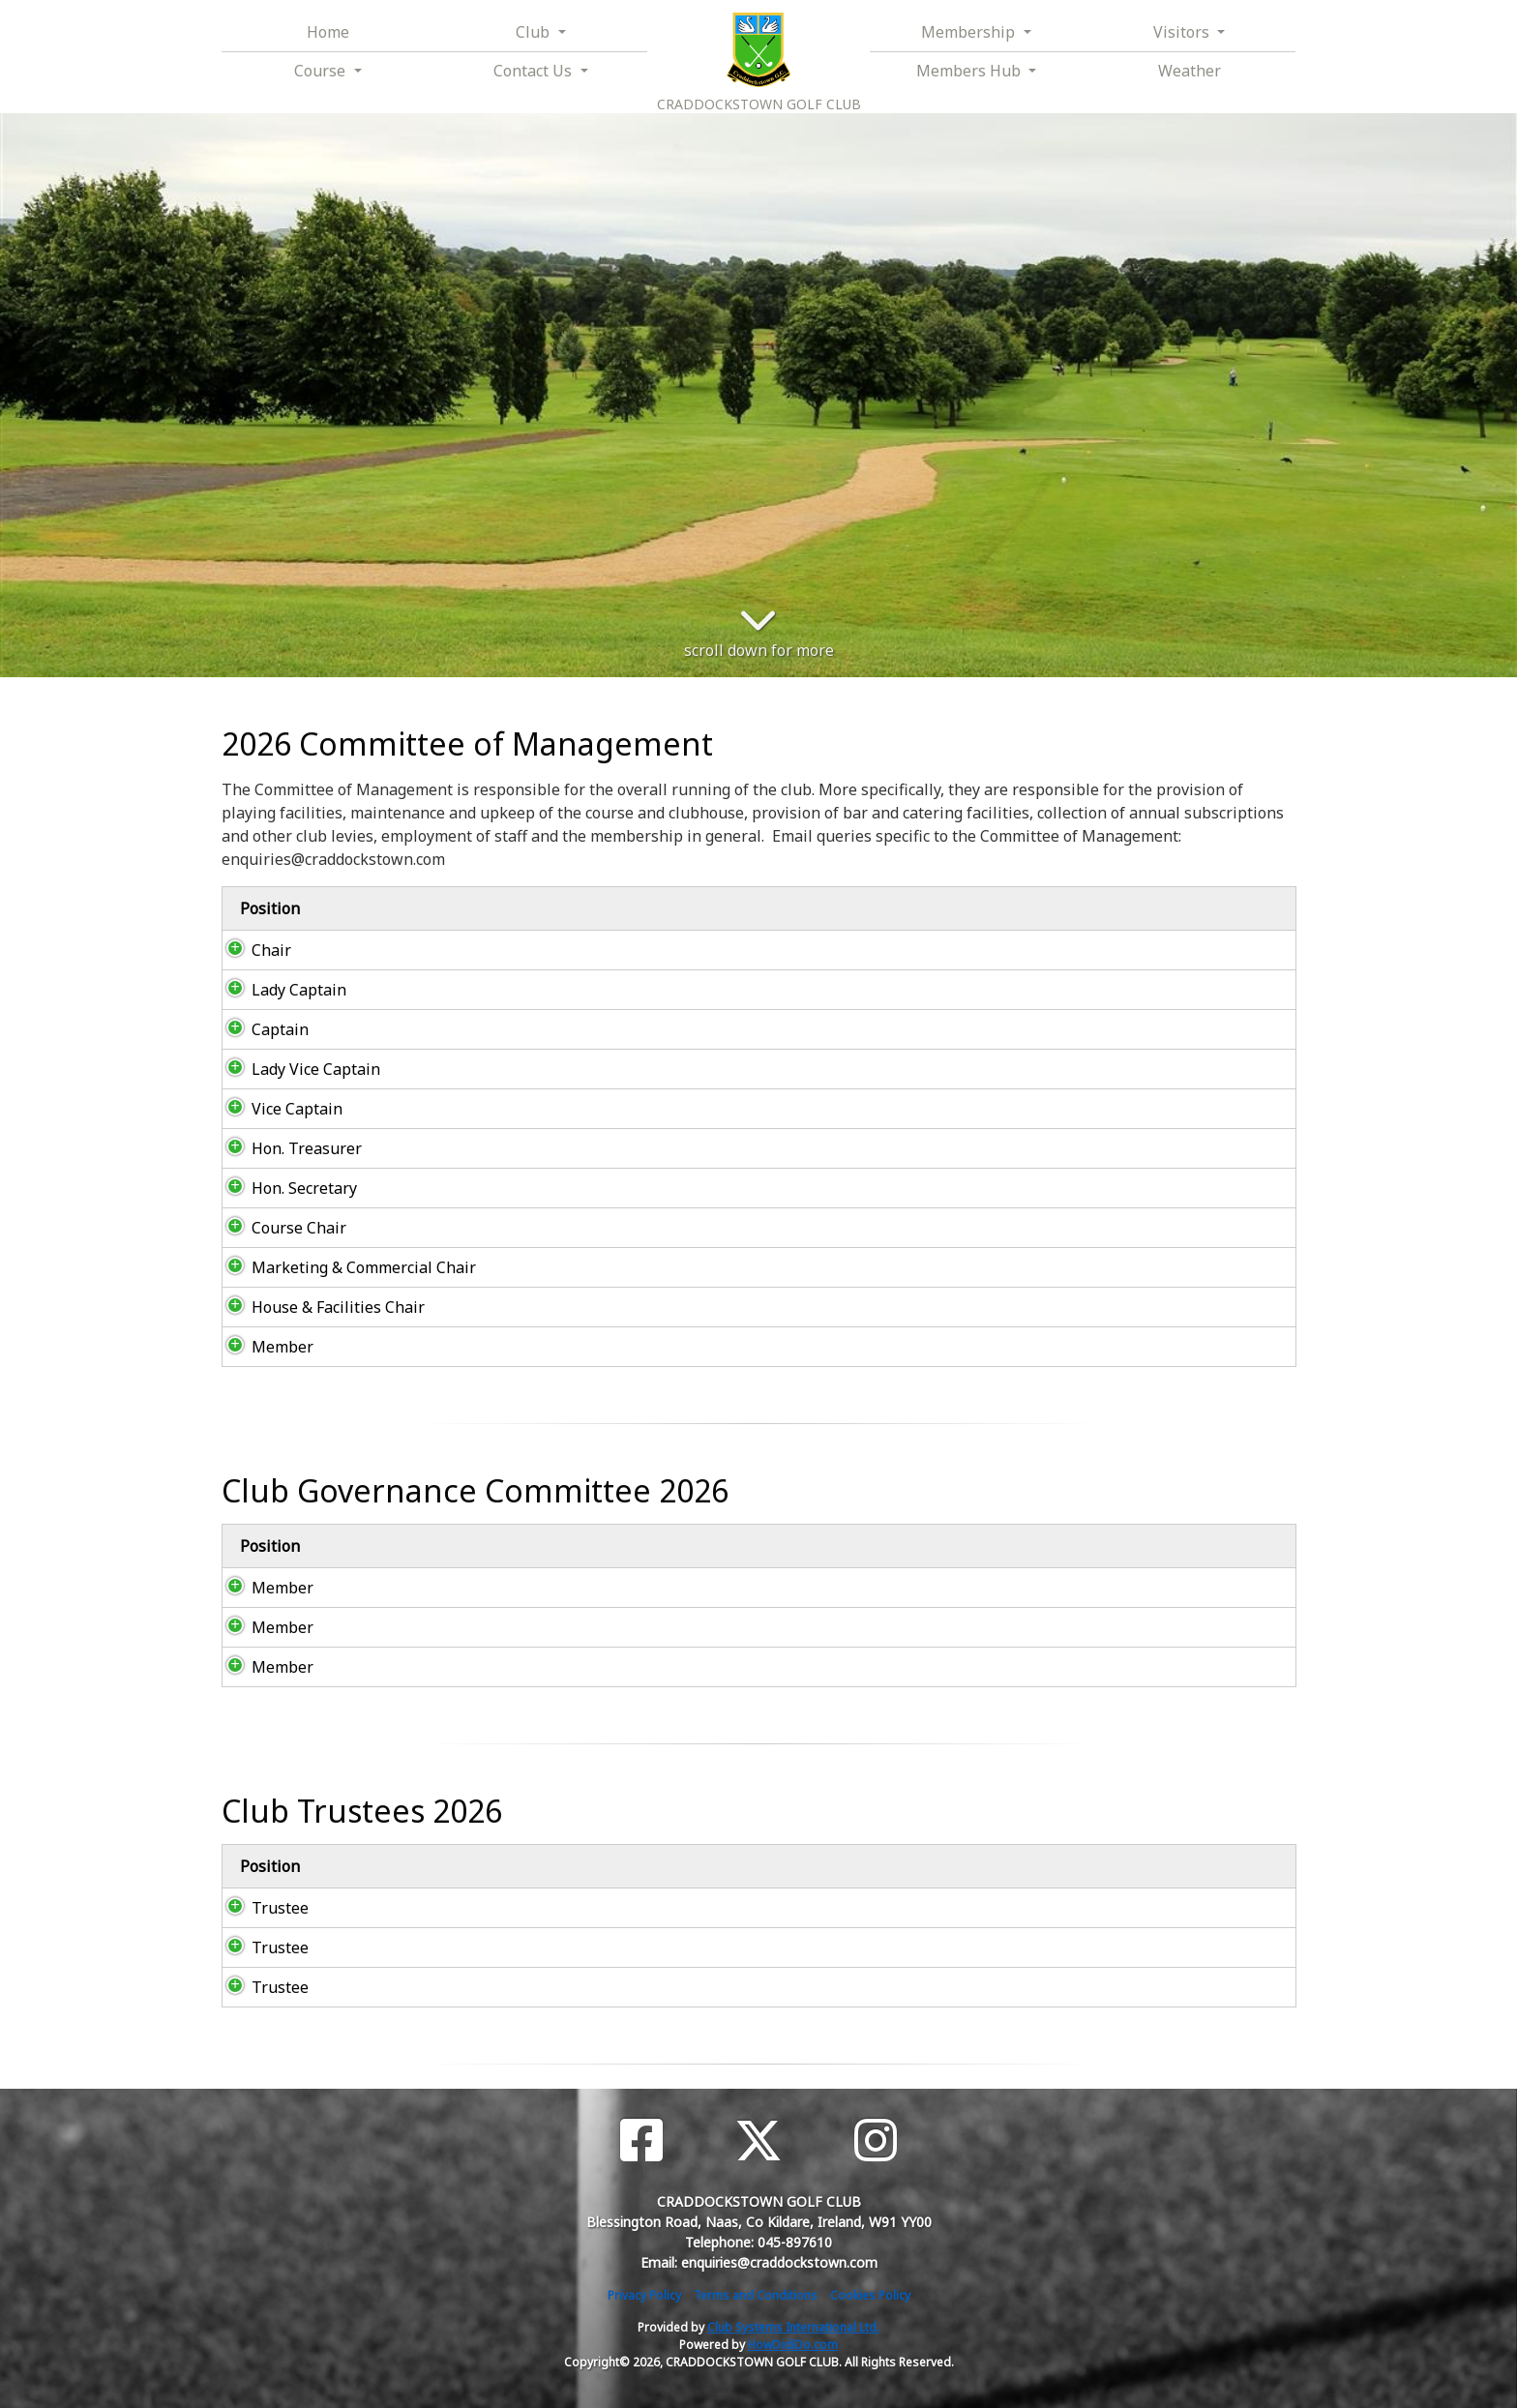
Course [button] (321, 70)
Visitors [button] (1183, 32)
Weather (1189, 70)
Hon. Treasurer (287, 1148)
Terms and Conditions (756, 2295)
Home (328, 32)
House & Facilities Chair (318, 1307)
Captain (260, 1029)
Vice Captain (277, 1108)
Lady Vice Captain (296, 1069)
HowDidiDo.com (793, 2344)
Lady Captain (279, 989)
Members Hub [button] (970, 70)
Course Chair (279, 1227)
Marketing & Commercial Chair (344, 1267)
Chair (252, 950)
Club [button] (534, 32)
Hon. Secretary (285, 1188)
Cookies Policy (870, 2295)
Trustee (260, 1907)
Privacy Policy (644, 2295)
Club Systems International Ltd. (793, 2327)
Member (263, 1346)
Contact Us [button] (534, 70)
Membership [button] (970, 32)
